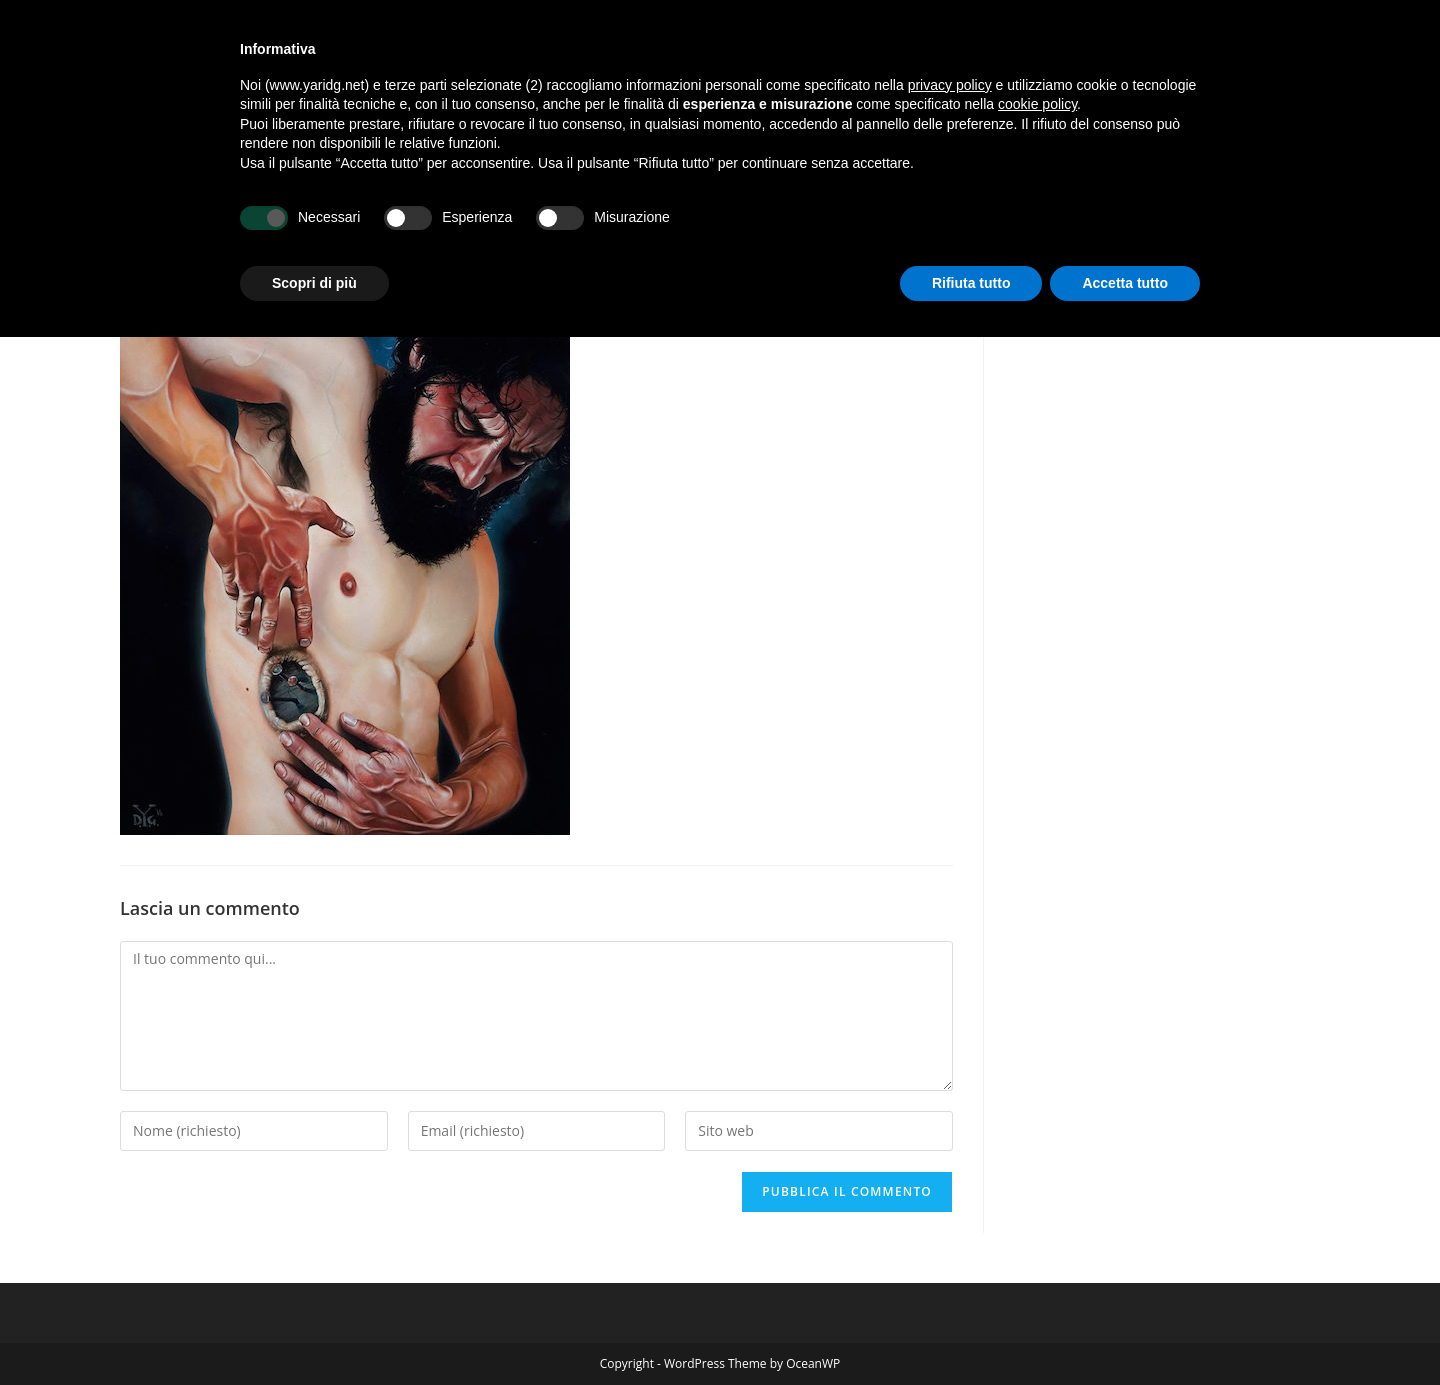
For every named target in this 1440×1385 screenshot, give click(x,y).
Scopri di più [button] (314, 283)
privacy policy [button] (950, 85)
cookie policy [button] (1037, 104)
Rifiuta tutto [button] (971, 283)
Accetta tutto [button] (1125, 283)
